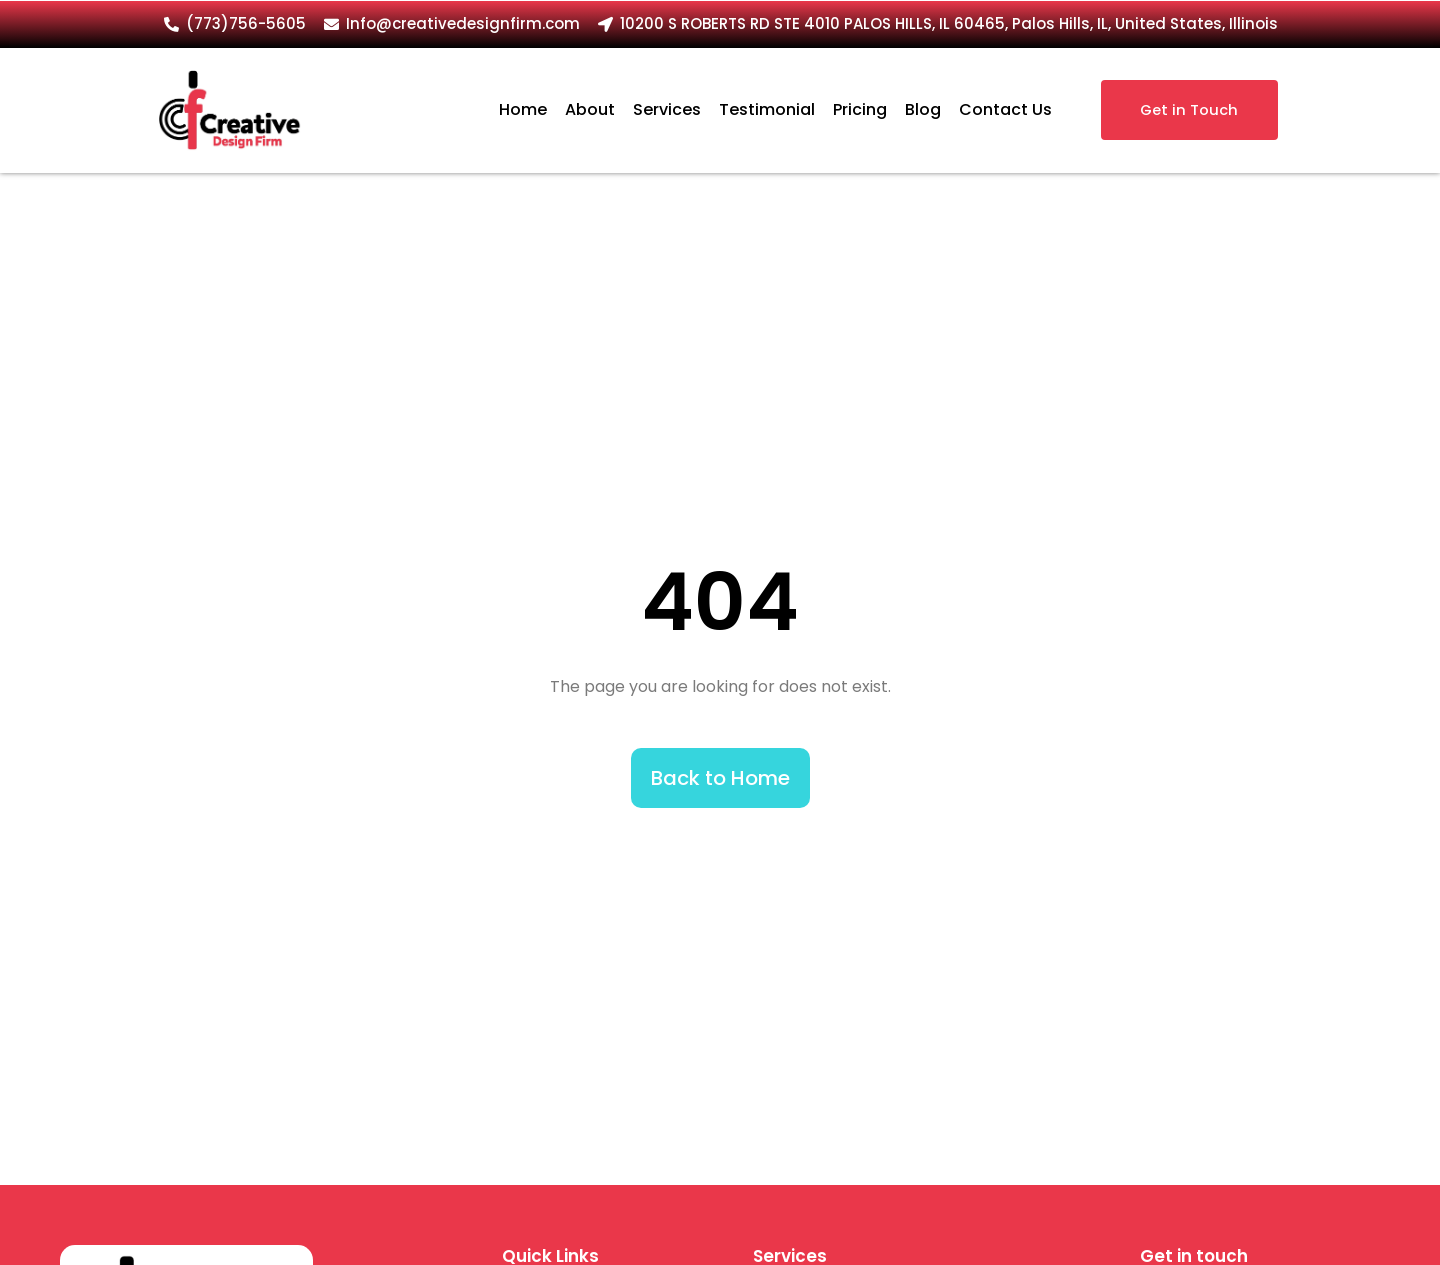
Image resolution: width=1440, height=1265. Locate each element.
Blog (923, 109)
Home (523, 109)
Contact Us (1005, 109)
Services (667, 109)
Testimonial (767, 109)
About (590, 109)
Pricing (860, 109)
